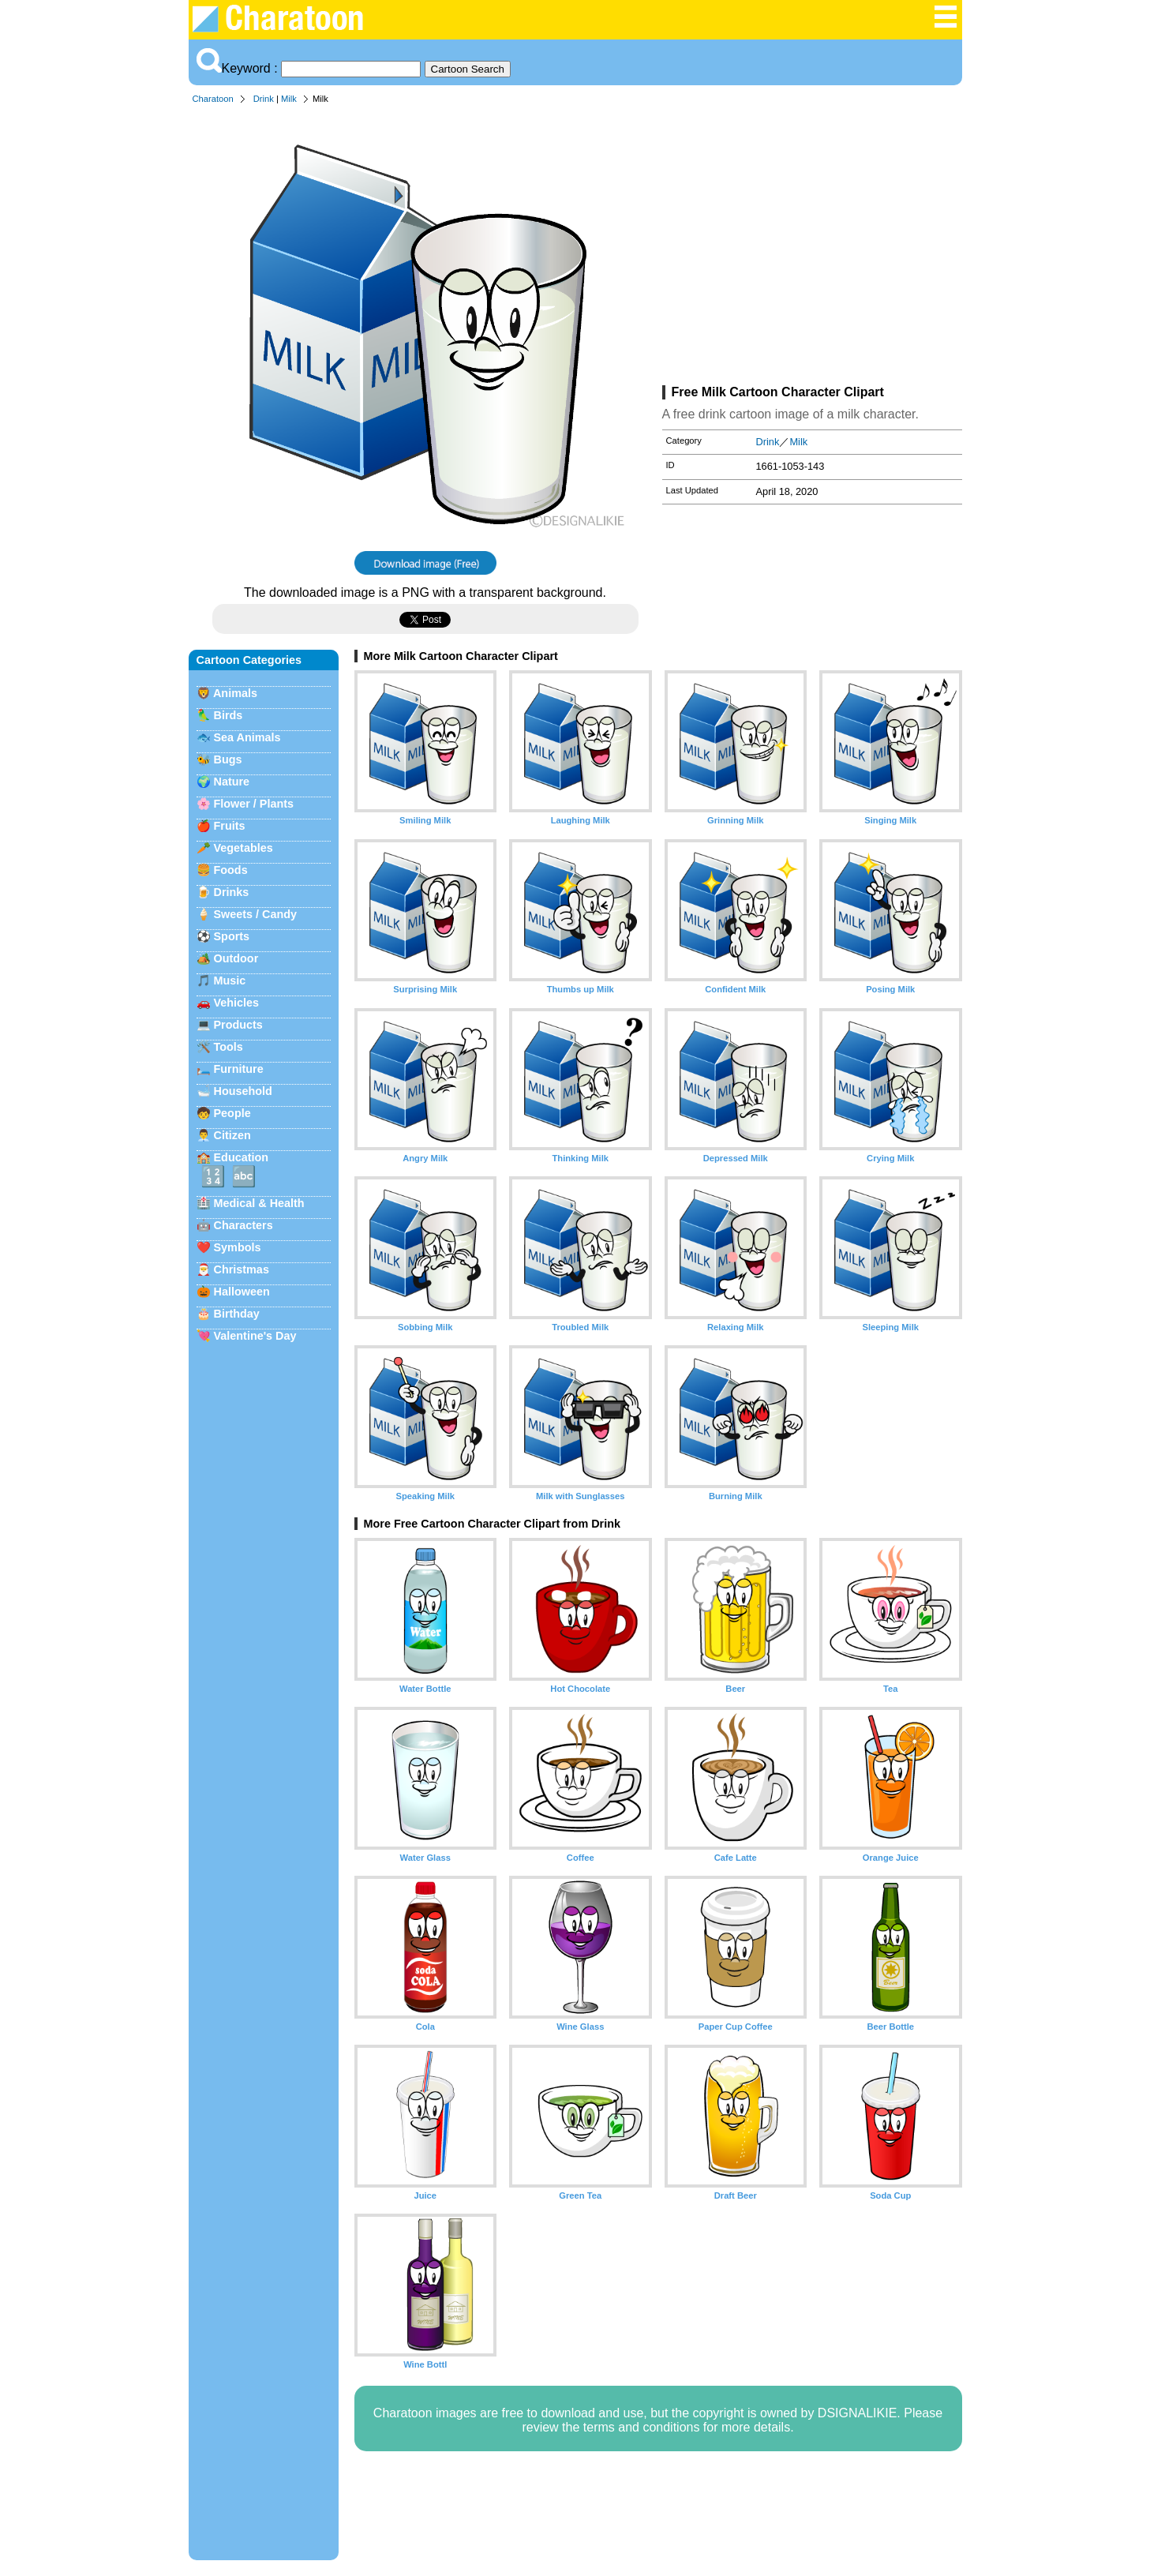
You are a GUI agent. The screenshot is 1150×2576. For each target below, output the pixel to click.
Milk (289, 98)
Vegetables (243, 848)
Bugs (228, 759)
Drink (263, 98)
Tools (228, 1047)
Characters (243, 1225)
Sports (232, 936)
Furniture (239, 1069)
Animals (235, 693)
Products (238, 1024)
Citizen (232, 1135)
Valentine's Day (255, 1335)
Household (243, 1091)
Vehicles (237, 1002)
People (232, 1113)
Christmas (241, 1269)
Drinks (231, 892)
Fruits (229, 825)
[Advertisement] (812, 247)
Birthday (237, 1313)
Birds (228, 715)
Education (241, 1157)
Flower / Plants (254, 803)
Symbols (237, 1247)
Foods (231, 870)
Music (230, 980)
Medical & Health (259, 1203)
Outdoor (236, 958)
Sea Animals (247, 737)
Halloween (242, 1291)
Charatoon (213, 98)
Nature (232, 781)
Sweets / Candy (256, 914)
